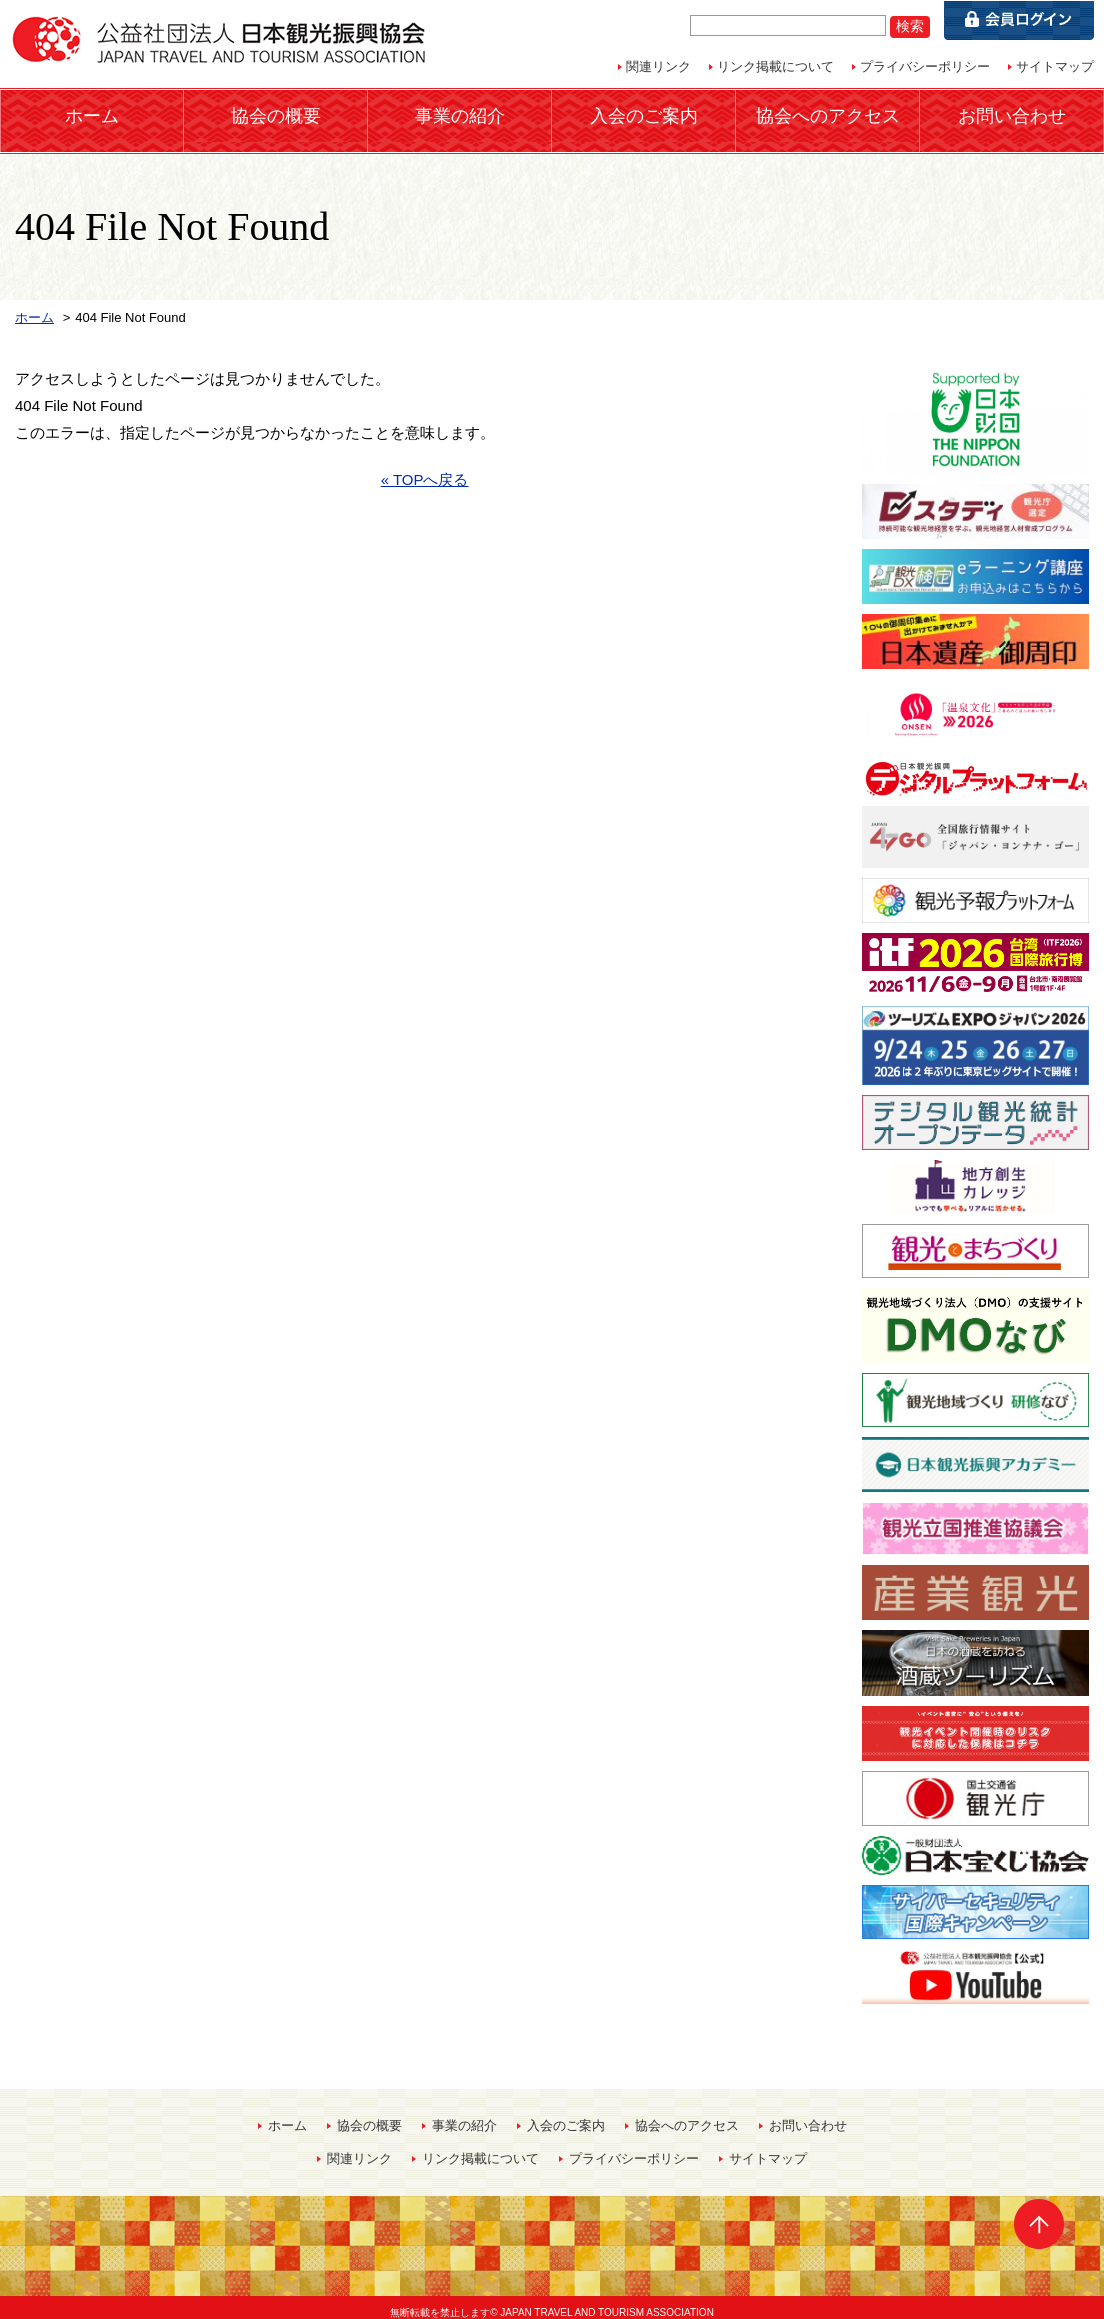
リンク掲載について (775, 66)
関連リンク (658, 66)
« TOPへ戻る (425, 468)
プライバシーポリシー (925, 66)
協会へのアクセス (828, 114)
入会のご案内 (644, 114)
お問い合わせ (1012, 114)
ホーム (92, 114)
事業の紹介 (460, 114)
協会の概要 (276, 114)
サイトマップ (1055, 66)
